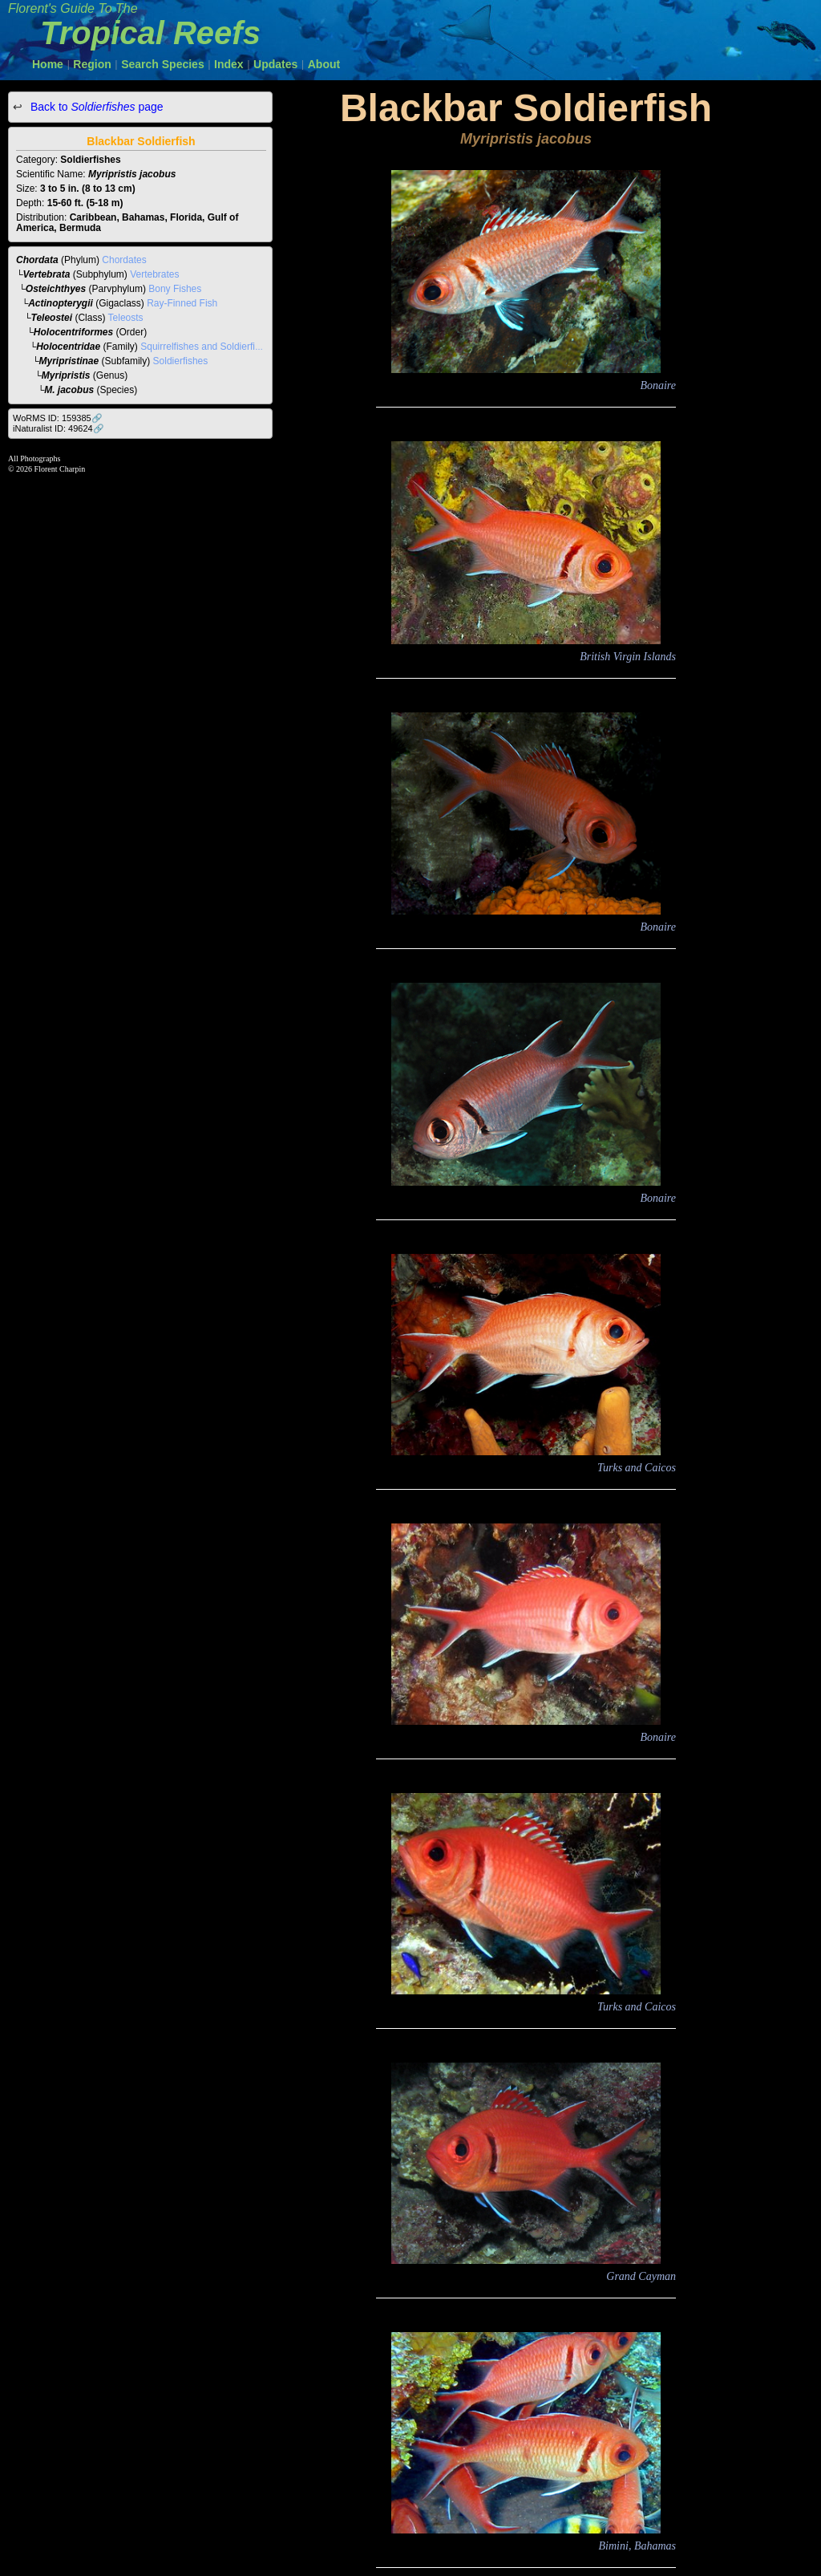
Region (92, 64)
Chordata (37, 260)
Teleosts (126, 317)
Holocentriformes (73, 332)
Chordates (124, 260)
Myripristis (66, 375)
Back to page (95, 106)
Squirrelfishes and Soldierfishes (207, 346)
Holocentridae (68, 346)
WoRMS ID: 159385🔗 (58, 418)
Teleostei (52, 317)
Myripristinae (69, 361)
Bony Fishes (174, 288)
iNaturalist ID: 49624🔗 (58, 428)
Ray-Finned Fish (182, 303)
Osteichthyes (56, 288)
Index (229, 64)
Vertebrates (154, 274)
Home (47, 64)
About (324, 64)
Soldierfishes (180, 361)
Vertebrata (47, 274)
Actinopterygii (60, 303)
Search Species (162, 64)
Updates (275, 64)
